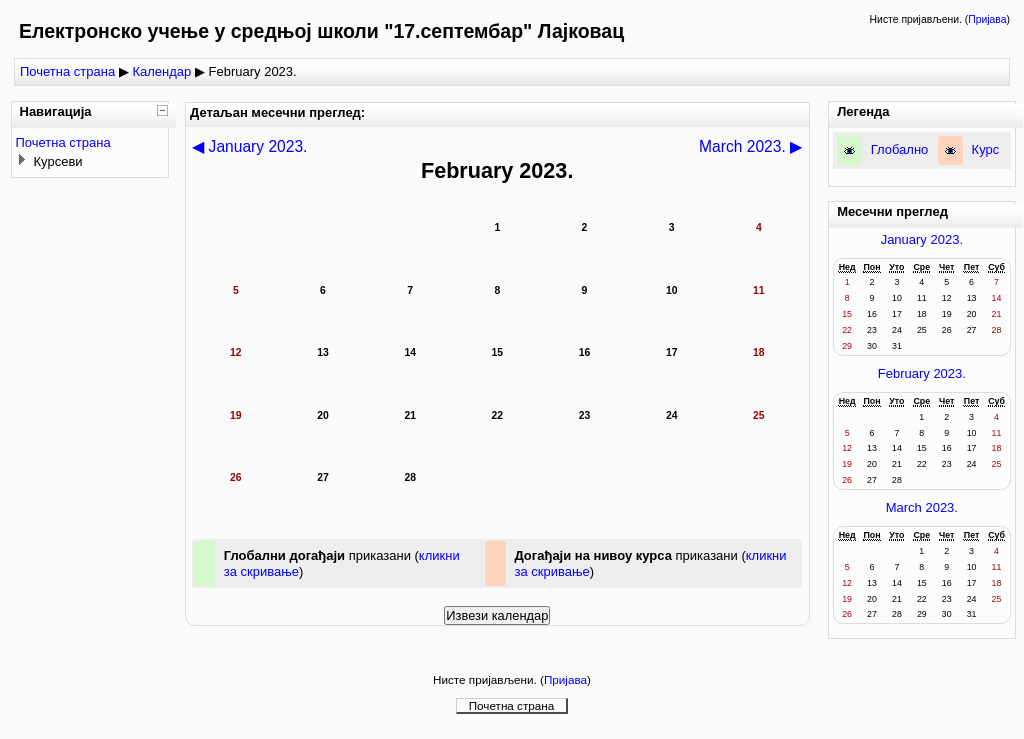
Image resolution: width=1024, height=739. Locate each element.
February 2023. (922, 373)
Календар (161, 71)
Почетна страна (67, 71)
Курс (986, 149)
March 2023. (922, 507)
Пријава (987, 19)
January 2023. (922, 239)
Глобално (900, 149)
